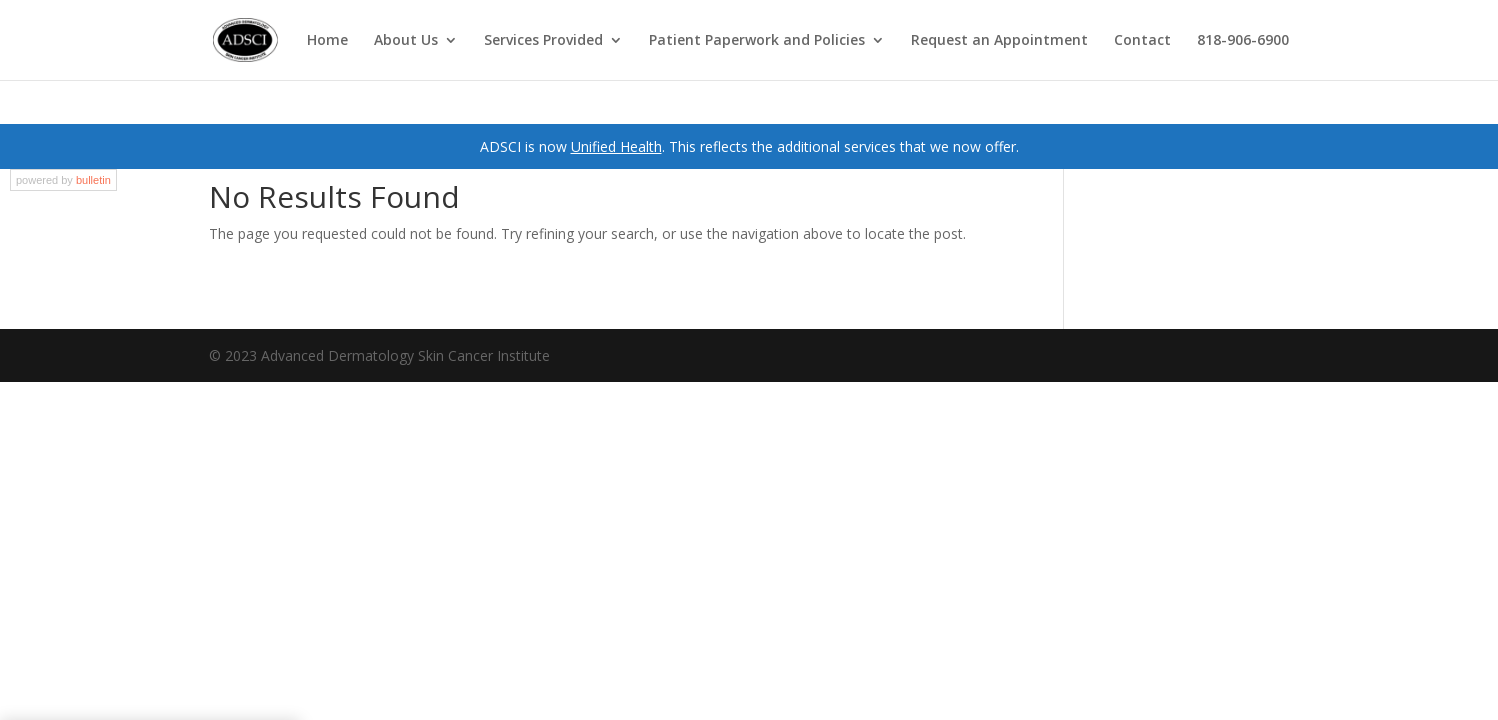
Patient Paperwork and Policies (757, 41)
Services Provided (543, 41)
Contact (1142, 41)
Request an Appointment (999, 41)
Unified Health (616, 146)
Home (327, 41)
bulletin (93, 180)
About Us (406, 41)
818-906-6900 (1243, 41)
